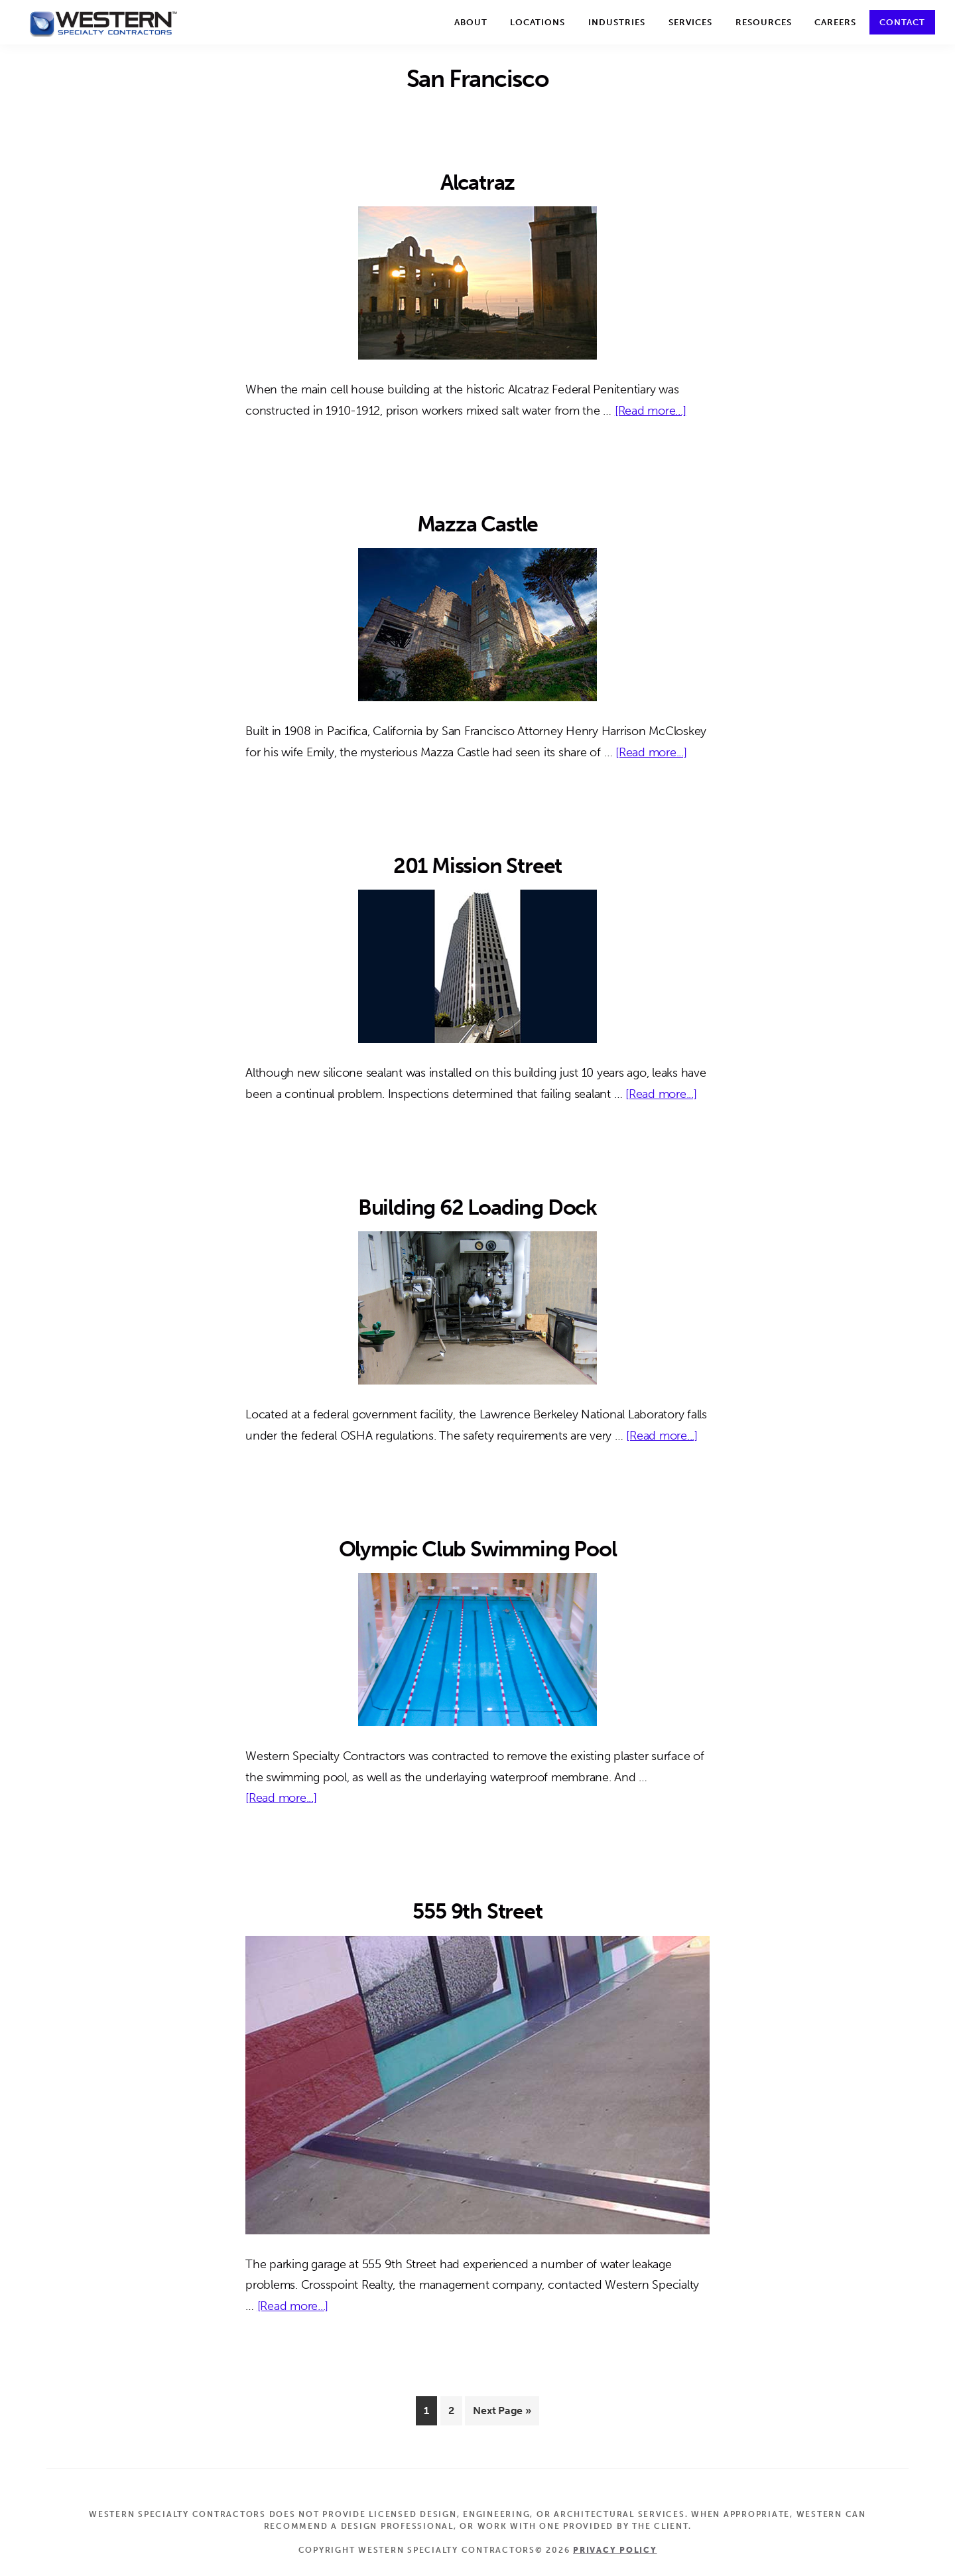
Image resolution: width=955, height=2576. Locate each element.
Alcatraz (477, 182)
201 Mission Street (477, 865)
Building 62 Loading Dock (477, 1207)
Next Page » (501, 2413)
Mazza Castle (478, 524)
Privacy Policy (615, 2550)
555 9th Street (477, 1911)
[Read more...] (650, 411)
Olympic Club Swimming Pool (478, 1549)
